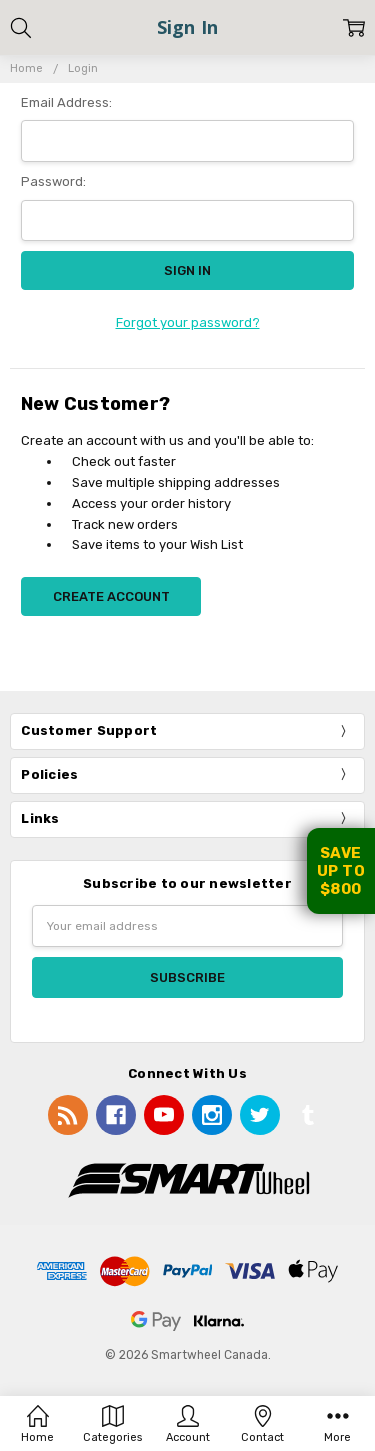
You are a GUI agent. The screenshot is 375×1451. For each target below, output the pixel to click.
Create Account (111, 596)
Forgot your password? (188, 322)
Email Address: (66, 102)
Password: (53, 181)
